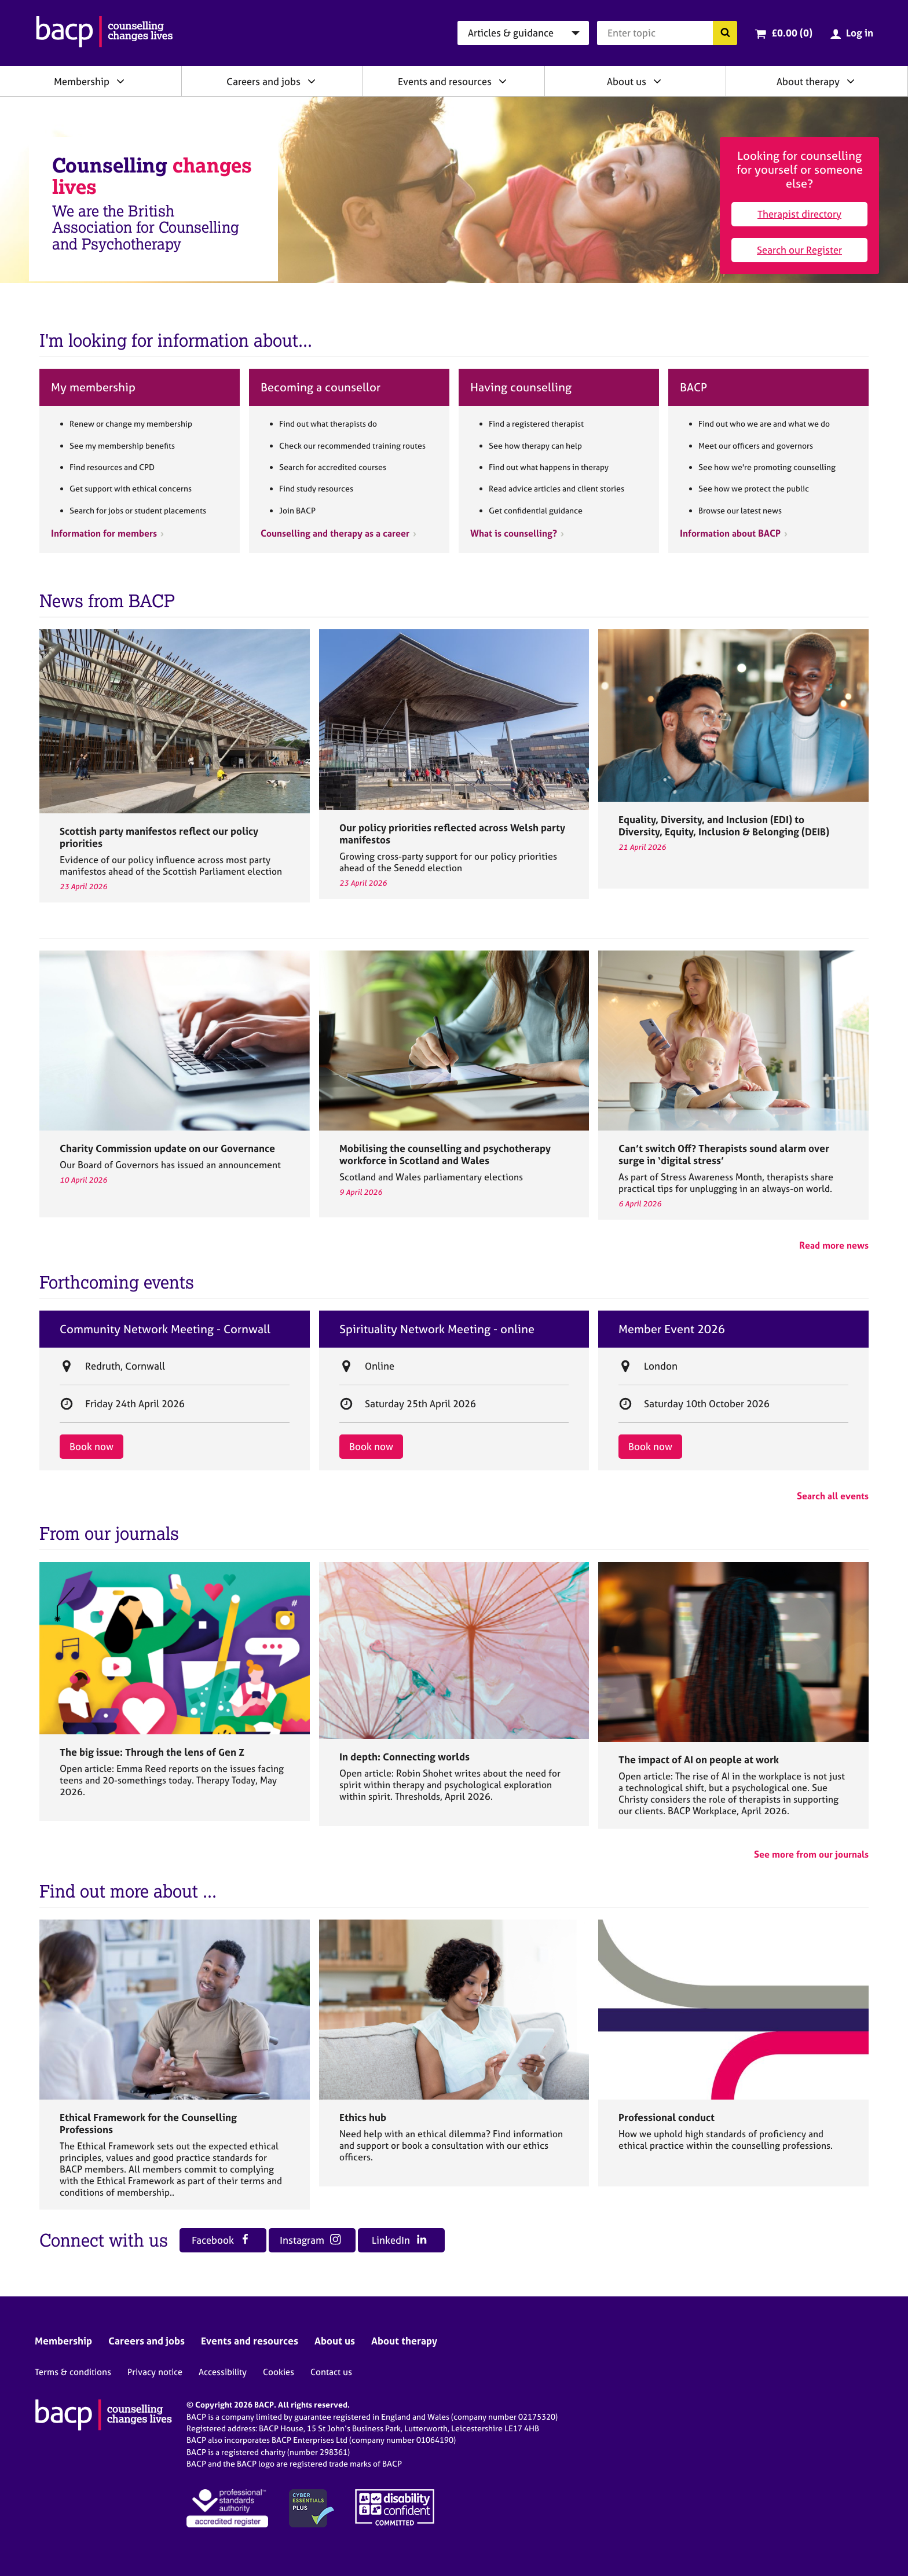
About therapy (808, 81)
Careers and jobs (263, 81)
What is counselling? (513, 533)
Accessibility (223, 2371)
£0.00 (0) (791, 33)
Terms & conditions (73, 2371)
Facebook (221, 2240)
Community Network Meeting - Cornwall (165, 1329)
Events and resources (445, 81)
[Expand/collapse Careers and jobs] (311, 81)
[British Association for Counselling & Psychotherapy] (104, 33)
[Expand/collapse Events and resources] (502, 81)
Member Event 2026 (671, 1329)
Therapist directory (799, 214)
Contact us (331, 2371)
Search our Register (799, 250)
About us (626, 81)
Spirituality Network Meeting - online (436, 1329)
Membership (81, 81)
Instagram (310, 2240)
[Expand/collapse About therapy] (850, 81)
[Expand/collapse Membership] (120, 81)
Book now (91, 1446)
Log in (859, 33)
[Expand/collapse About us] (657, 81)
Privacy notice (154, 2371)
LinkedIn (399, 2240)
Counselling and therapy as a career (335, 533)
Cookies (278, 2371)
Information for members (104, 533)
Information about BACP (730, 533)
